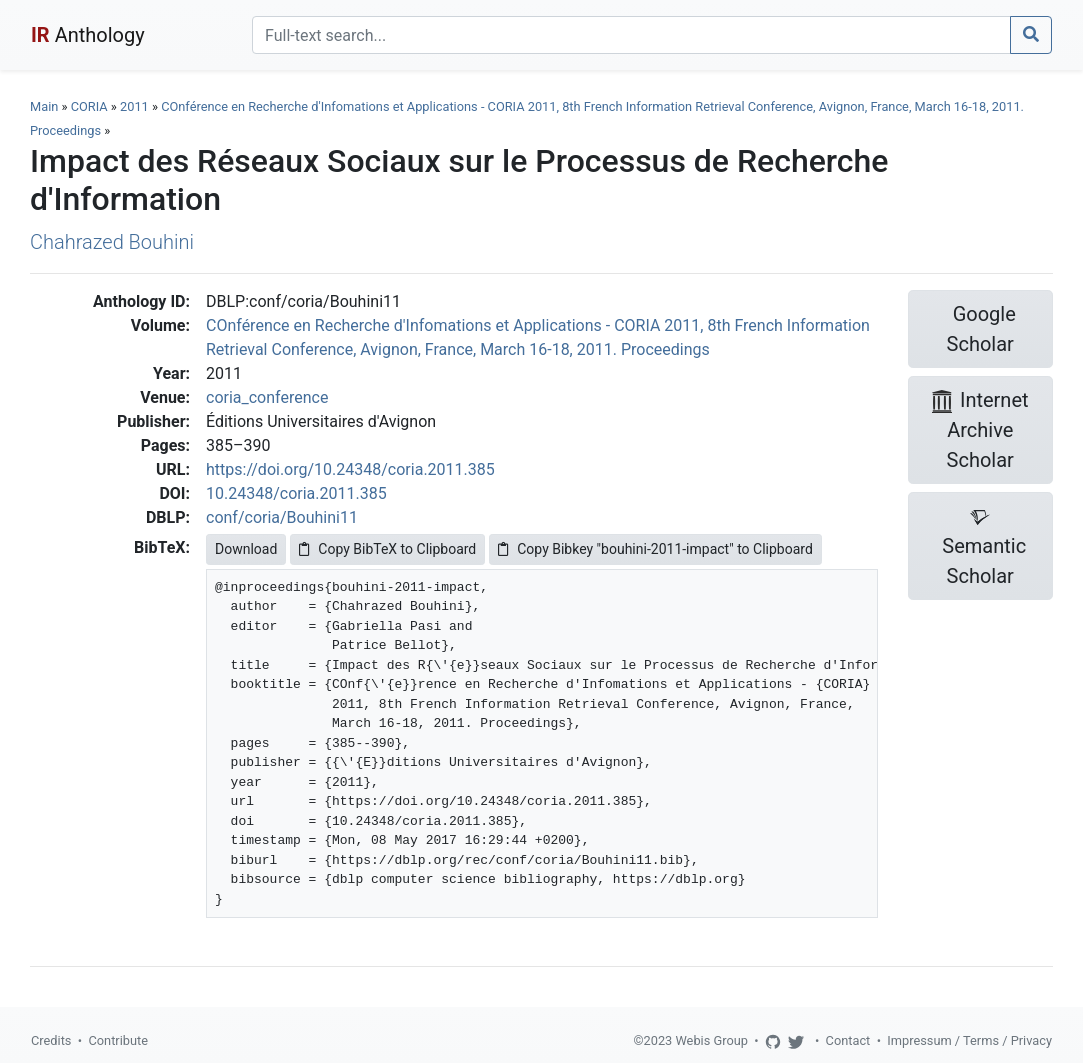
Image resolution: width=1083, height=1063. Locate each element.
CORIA (89, 106)
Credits (51, 1040)
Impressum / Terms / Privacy (969, 1040)
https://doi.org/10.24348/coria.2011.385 (350, 469)
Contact (848, 1040)
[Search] (631, 35)
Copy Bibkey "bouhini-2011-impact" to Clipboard (655, 549)
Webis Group (711, 1040)
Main (44, 106)
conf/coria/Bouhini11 (282, 517)
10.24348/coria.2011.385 (296, 493)
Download (246, 549)
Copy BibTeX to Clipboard (387, 549)
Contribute (118, 1040)
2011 (134, 106)
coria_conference (267, 397)
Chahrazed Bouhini (112, 242)
